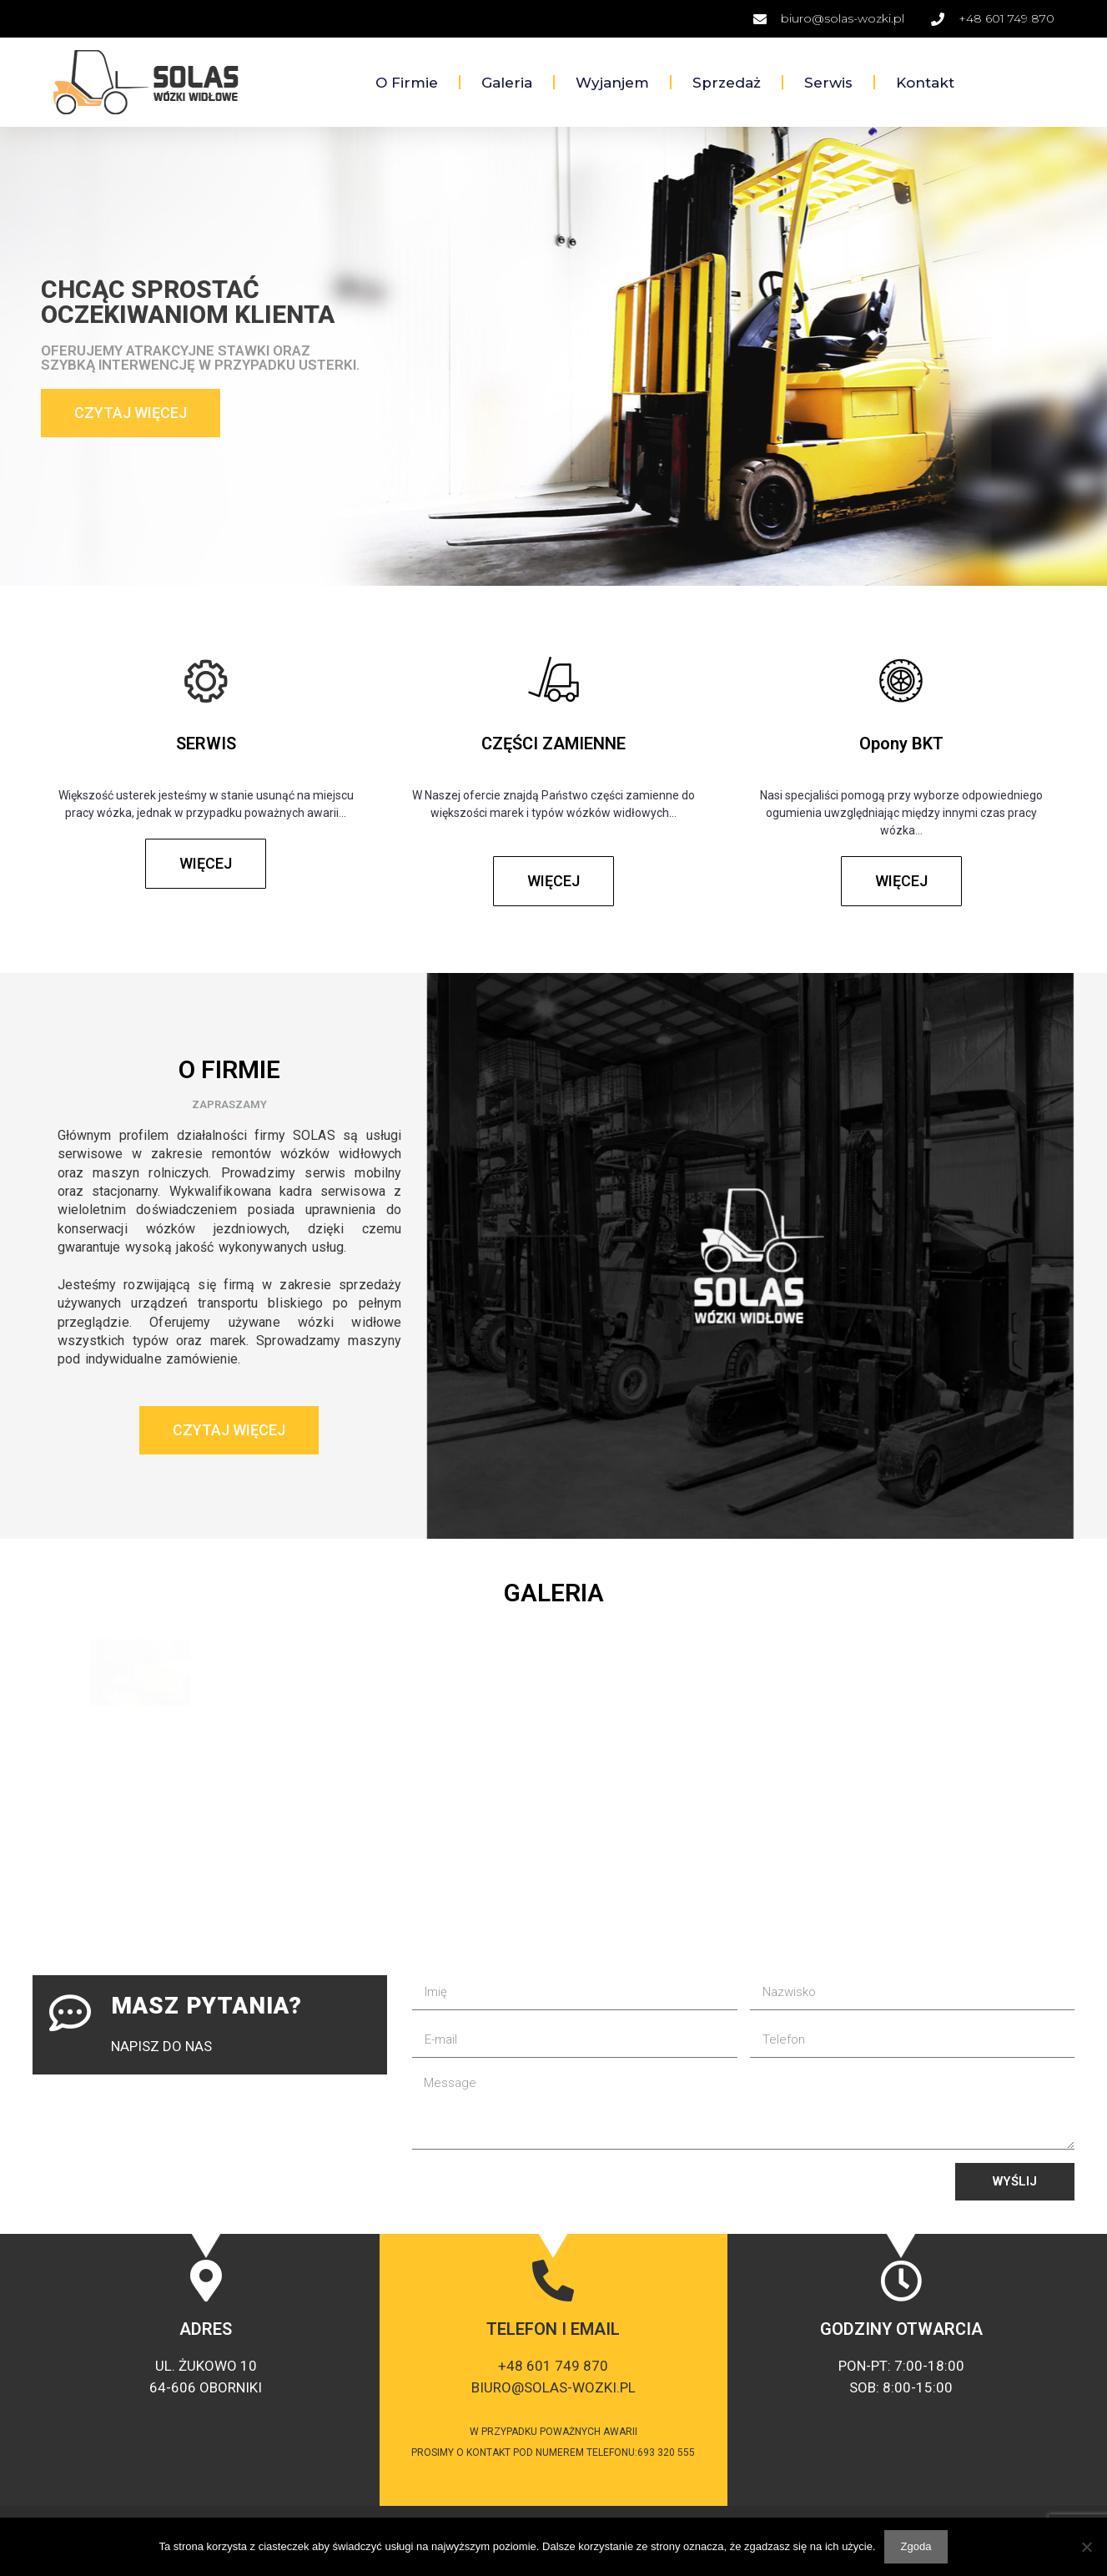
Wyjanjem (612, 82)
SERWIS (206, 743)
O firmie (406, 82)
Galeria (506, 82)
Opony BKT (901, 743)
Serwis (828, 82)
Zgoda (916, 2546)
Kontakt (925, 82)
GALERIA (554, 1592)
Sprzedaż (726, 82)
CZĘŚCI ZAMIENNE (553, 743)
